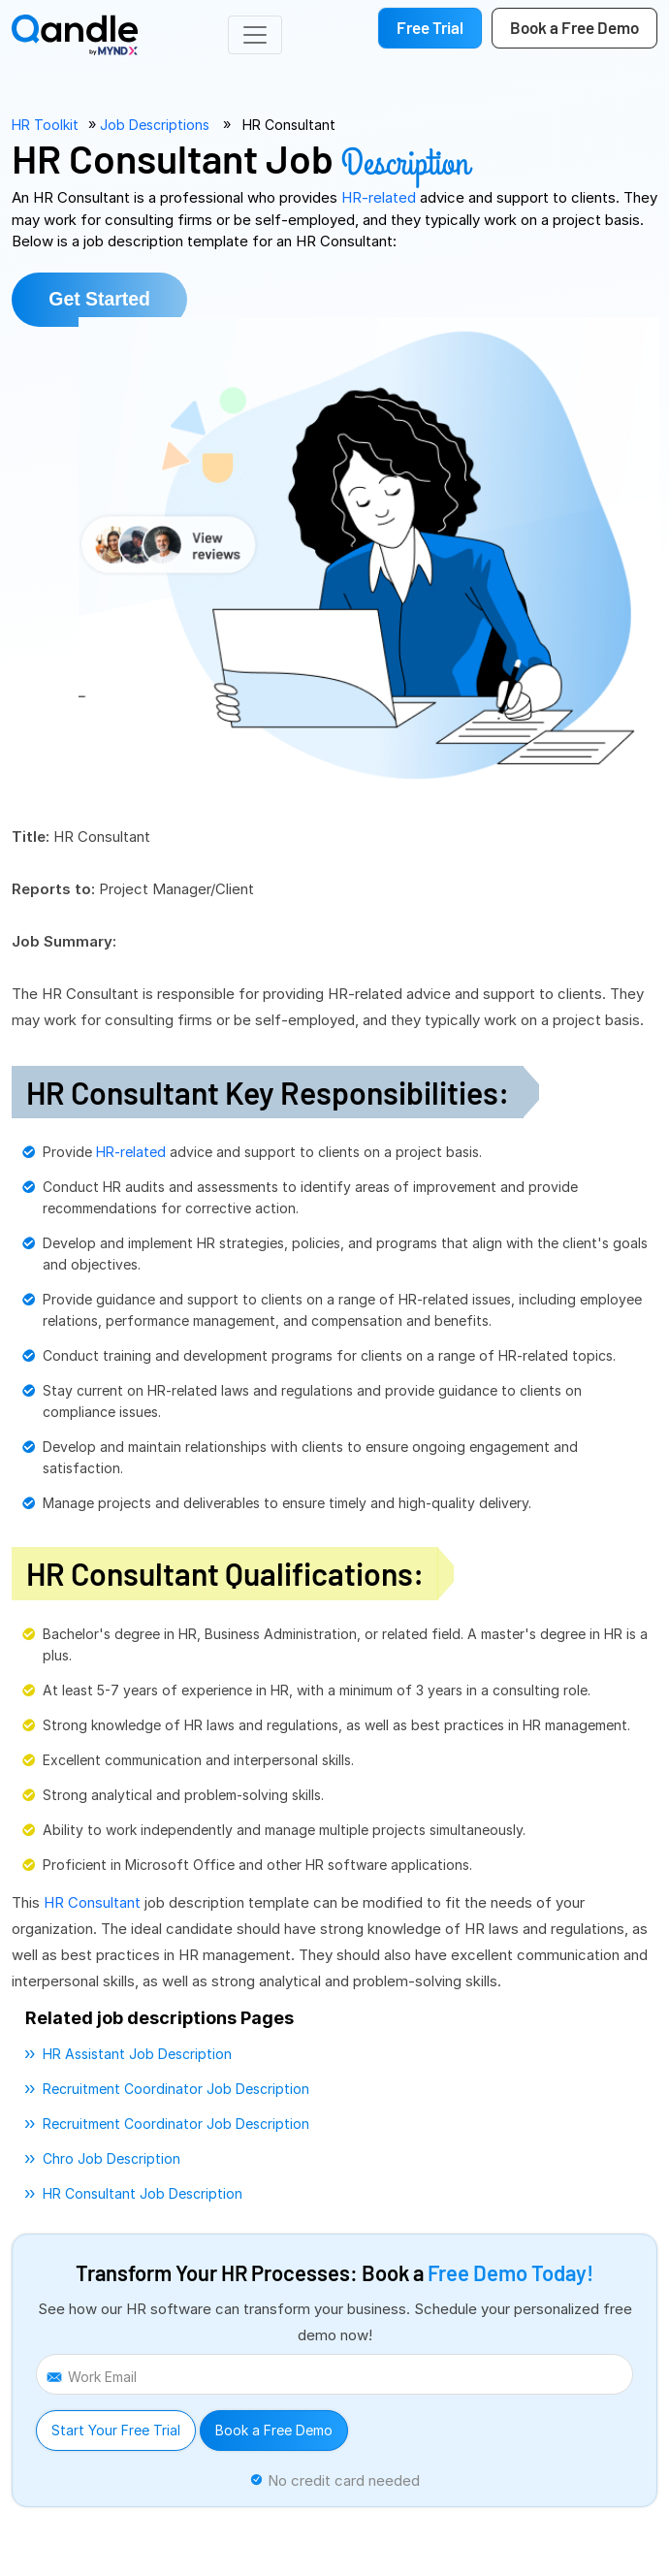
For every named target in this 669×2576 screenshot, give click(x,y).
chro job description (111, 2160)
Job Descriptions (154, 124)
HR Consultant (288, 124)
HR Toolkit (45, 124)
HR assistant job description (137, 2055)
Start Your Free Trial (115, 2432)
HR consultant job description (142, 2195)
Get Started (105, 300)
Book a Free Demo (274, 2432)
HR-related (380, 197)
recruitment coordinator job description (176, 2090)
